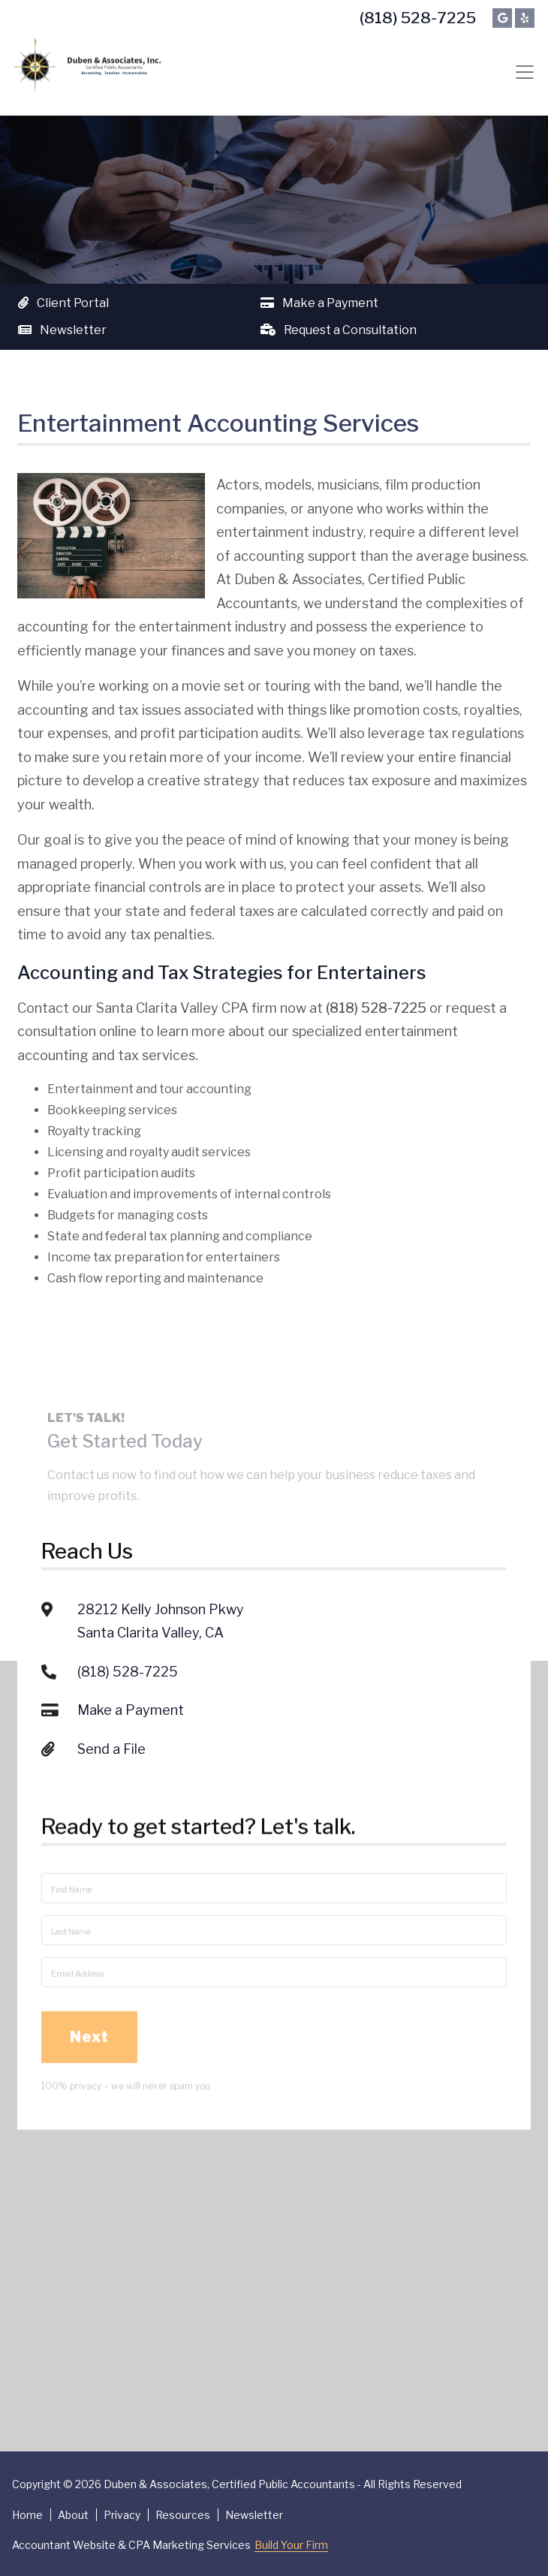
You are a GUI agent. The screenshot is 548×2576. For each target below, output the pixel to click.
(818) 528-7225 (418, 17)
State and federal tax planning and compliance (179, 1236)
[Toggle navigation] (524, 72)
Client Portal (63, 303)
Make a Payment (319, 303)
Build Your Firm (291, 2544)
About (73, 2514)
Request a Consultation (338, 330)
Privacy (122, 2514)
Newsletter (62, 330)
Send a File (111, 1700)
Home (27, 2514)
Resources (182, 2514)
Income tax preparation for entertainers (163, 1257)
